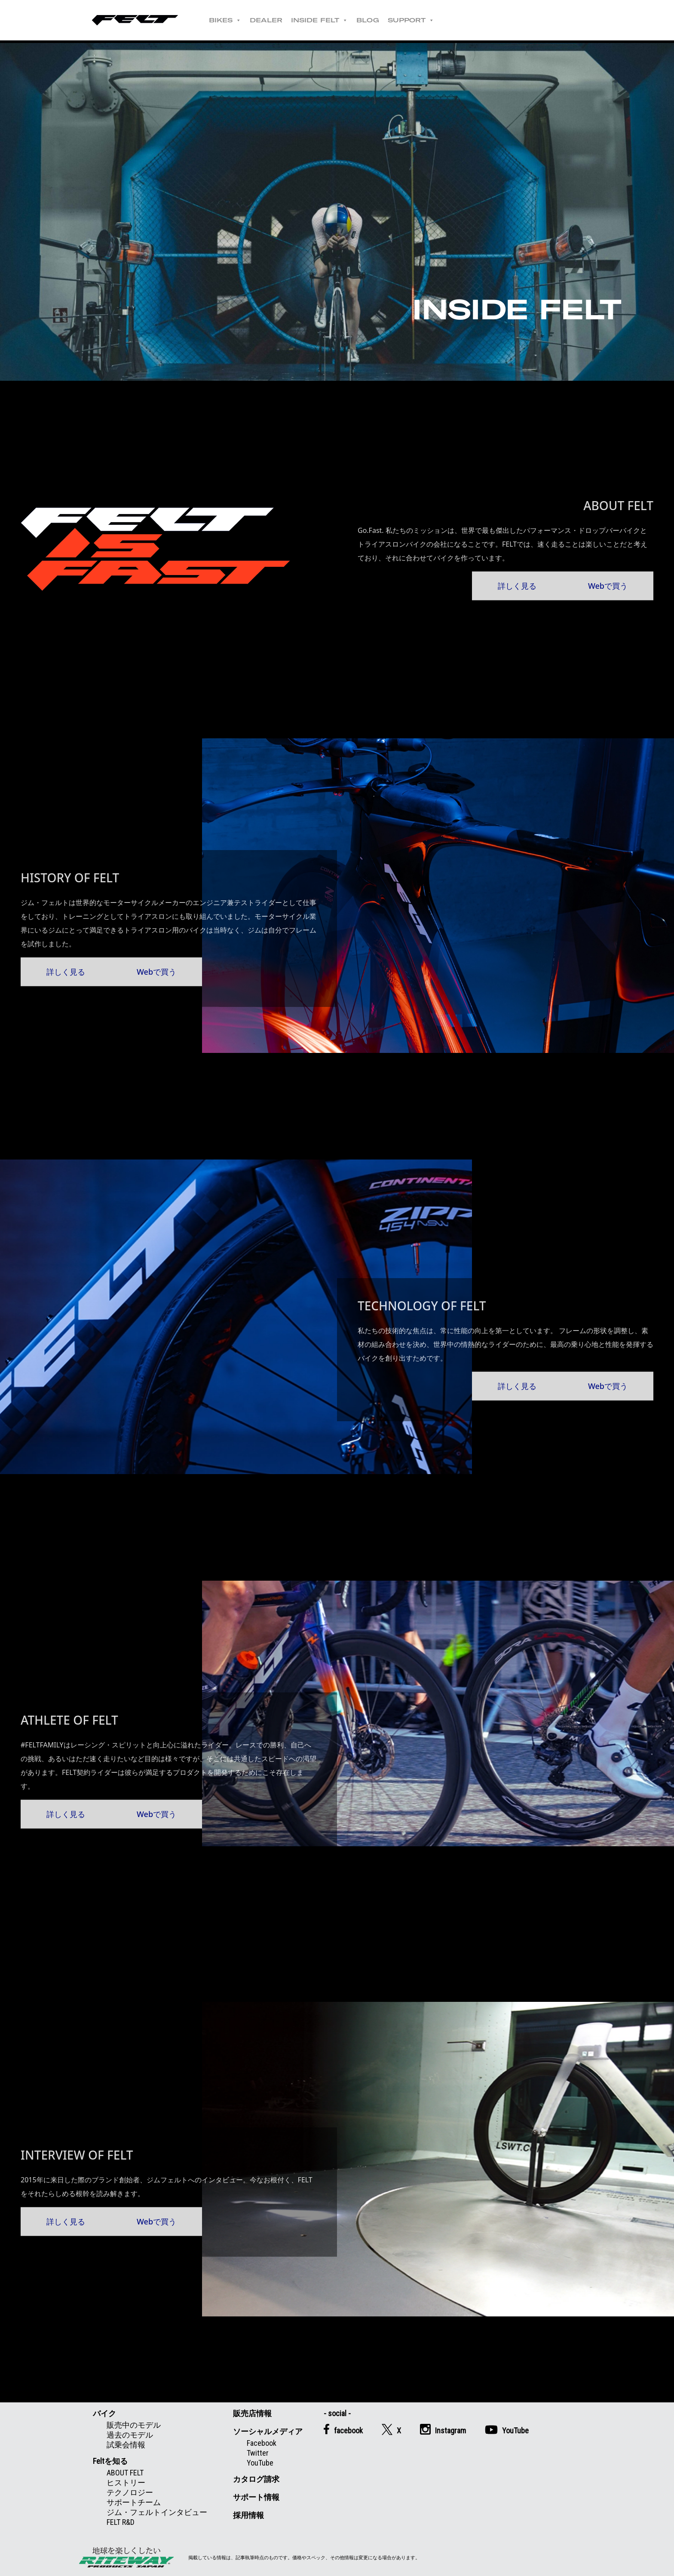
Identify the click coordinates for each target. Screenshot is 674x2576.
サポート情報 (256, 2497)
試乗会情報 (126, 2444)
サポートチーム (134, 2502)
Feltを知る (110, 2461)
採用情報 (248, 2515)
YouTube (260, 2462)
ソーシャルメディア (268, 2431)
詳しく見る (517, 585)
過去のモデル (130, 2434)
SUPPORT (411, 20)
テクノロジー (130, 2492)
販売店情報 (252, 2413)
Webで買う (608, 585)
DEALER (266, 20)
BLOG (367, 20)
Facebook (261, 2443)
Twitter (258, 2452)
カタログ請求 (256, 2479)
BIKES (225, 20)
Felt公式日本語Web (135, 20)
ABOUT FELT (125, 2472)
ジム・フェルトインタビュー (157, 2512)
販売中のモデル (134, 2424)
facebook (343, 2429)
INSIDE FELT (319, 20)
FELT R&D (121, 2522)
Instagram (443, 2429)
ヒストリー (126, 2482)
